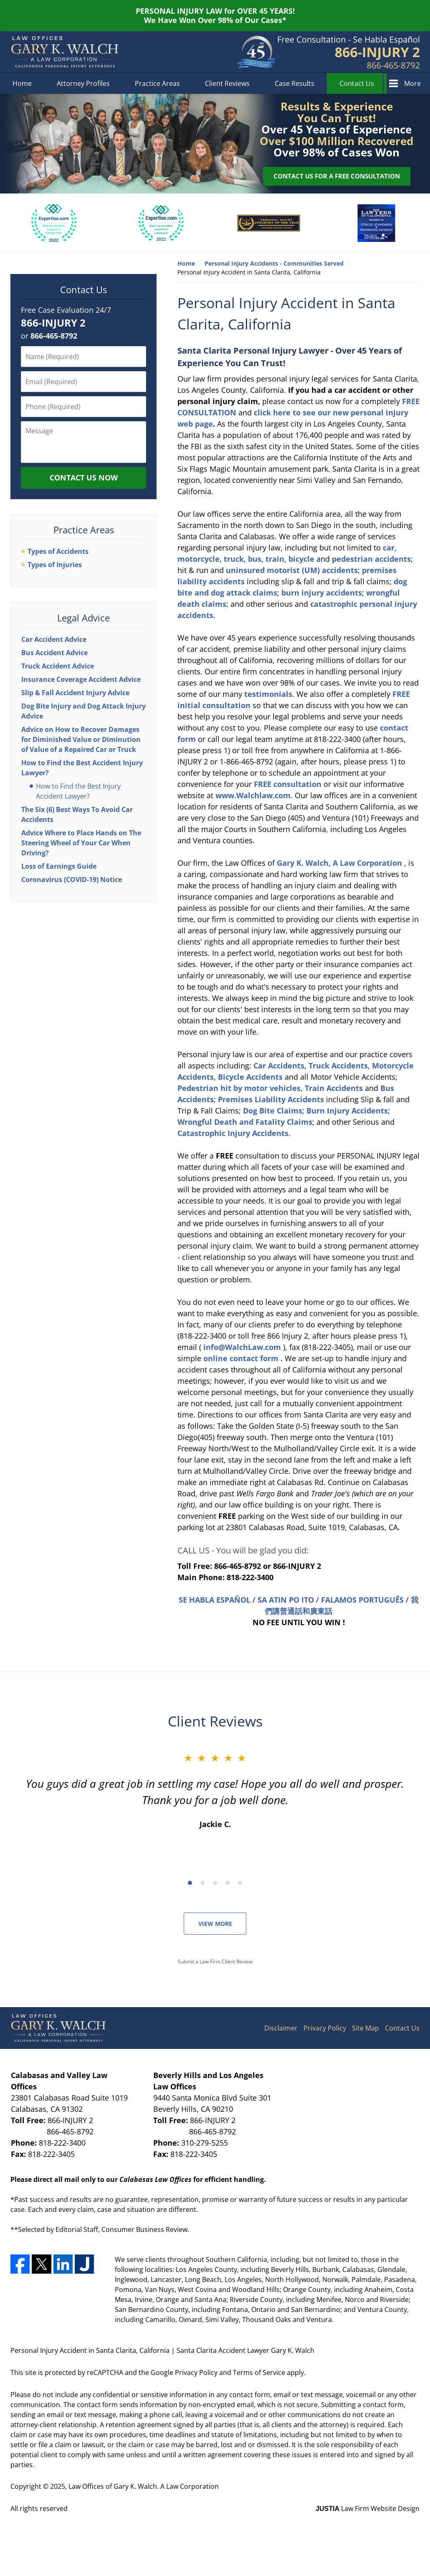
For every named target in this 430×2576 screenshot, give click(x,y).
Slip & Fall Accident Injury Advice (75, 692)
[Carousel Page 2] (202, 1883)
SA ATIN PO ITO (286, 1600)
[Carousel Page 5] (240, 1883)
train (273, 559)
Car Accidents (278, 1066)
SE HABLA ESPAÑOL (214, 1600)
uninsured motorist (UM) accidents (292, 570)
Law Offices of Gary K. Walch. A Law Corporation (143, 2486)
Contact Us (356, 83)
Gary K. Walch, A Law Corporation (340, 863)
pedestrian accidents (371, 559)
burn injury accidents (320, 593)
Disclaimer (281, 2028)
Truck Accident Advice (57, 666)
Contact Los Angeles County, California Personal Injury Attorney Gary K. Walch (349, 52)
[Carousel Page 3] (215, 1883)
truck (233, 559)
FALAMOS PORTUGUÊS (362, 1600)
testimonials (268, 694)
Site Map (365, 2028)
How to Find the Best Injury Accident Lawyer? (78, 791)
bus (253, 559)
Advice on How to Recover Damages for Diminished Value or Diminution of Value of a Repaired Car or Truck (81, 739)
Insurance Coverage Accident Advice (81, 679)
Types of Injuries (55, 564)
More (412, 83)
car (389, 548)
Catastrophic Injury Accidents (232, 1133)
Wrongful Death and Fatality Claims (244, 1122)
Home (22, 83)
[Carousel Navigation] (215, 1882)
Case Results (294, 83)
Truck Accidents (338, 1066)
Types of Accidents (58, 551)
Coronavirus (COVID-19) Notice (71, 879)
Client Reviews (227, 83)
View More (215, 1924)
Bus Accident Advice (54, 652)
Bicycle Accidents (251, 1077)
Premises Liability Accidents (272, 1099)
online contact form (242, 1358)
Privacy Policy (325, 2028)
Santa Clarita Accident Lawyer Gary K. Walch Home (64, 52)
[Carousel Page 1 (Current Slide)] (190, 1883)
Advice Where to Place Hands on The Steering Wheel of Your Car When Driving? (81, 842)
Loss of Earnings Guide (58, 866)
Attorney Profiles (83, 83)
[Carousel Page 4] (227, 1883)
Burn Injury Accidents (347, 1111)
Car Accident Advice (53, 639)
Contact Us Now (84, 477)
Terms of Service (259, 2372)
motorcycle (198, 559)
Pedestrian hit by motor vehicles (239, 1088)
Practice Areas (157, 83)
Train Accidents (335, 1088)
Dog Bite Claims (272, 1111)
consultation (289, 784)
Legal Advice (83, 617)
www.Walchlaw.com (253, 795)
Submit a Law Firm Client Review (215, 1961)
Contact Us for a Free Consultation (336, 176)
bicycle (300, 559)
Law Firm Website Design (368, 2508)
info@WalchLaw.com (243, 1347)
